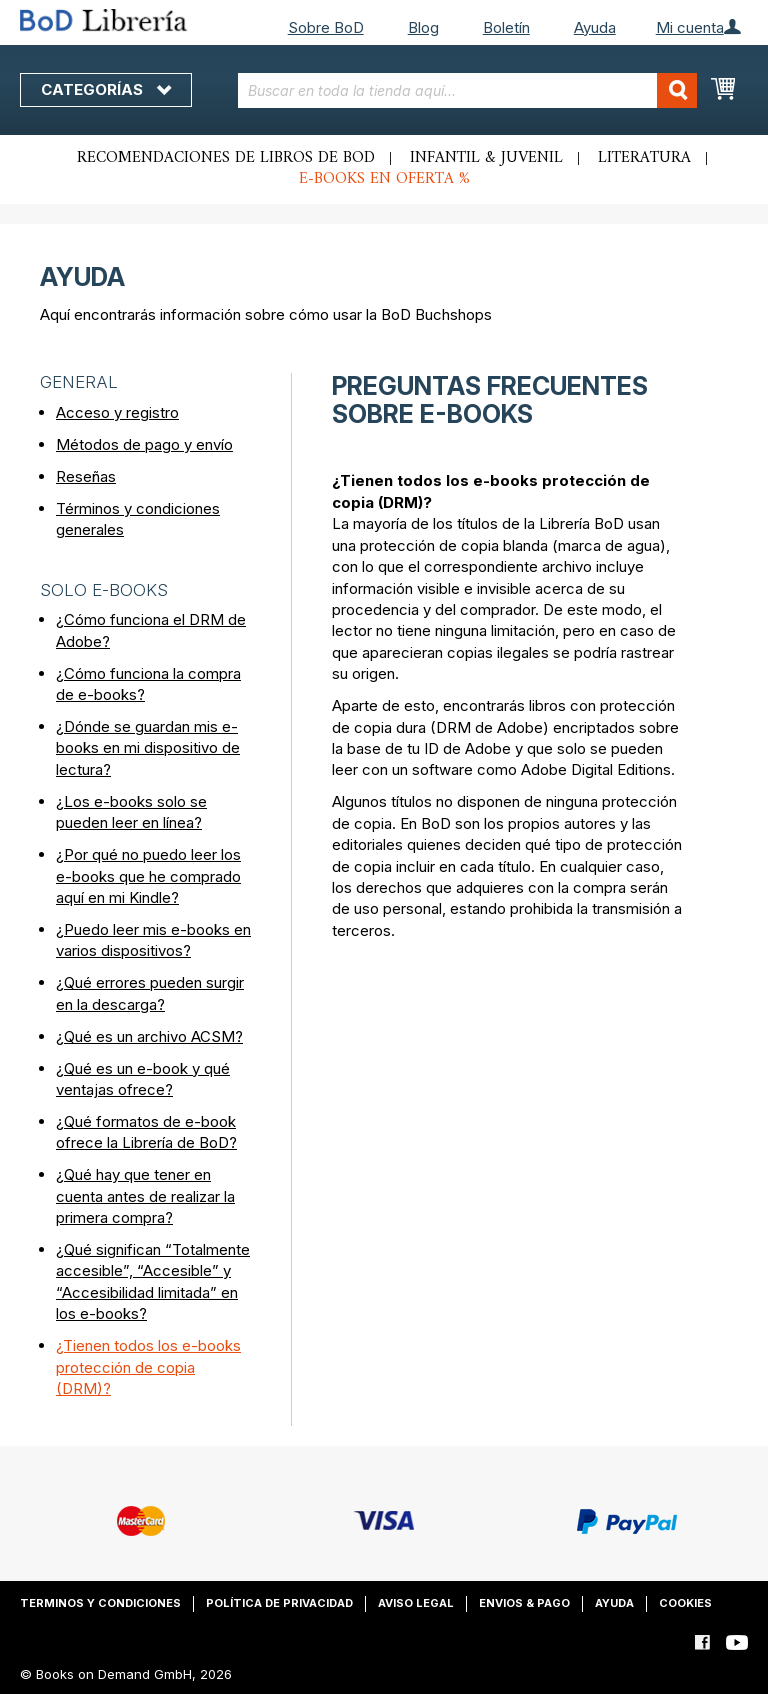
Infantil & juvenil (486, 158)
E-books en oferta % (384, 179)
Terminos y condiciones (100, 1603)
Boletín (506, 27)
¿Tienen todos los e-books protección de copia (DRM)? (148, 1367)
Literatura (644, 158)
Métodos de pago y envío (144, 444)
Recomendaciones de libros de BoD (226, 158)
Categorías (106, 89)
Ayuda (595, 27)
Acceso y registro (117, 412)
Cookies (685, 1603)
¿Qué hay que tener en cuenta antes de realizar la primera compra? (145, 1196)
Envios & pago (524, 1603)
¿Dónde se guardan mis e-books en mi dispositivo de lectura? (148, 748)
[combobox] (467, 90)
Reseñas (86, 476)
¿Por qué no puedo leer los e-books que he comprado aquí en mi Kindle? (148, 876)
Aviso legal (416, 1603)
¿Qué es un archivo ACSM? (149, 1036)
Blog (423, 27)
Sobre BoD (326, 27)
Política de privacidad (279, 1603)
